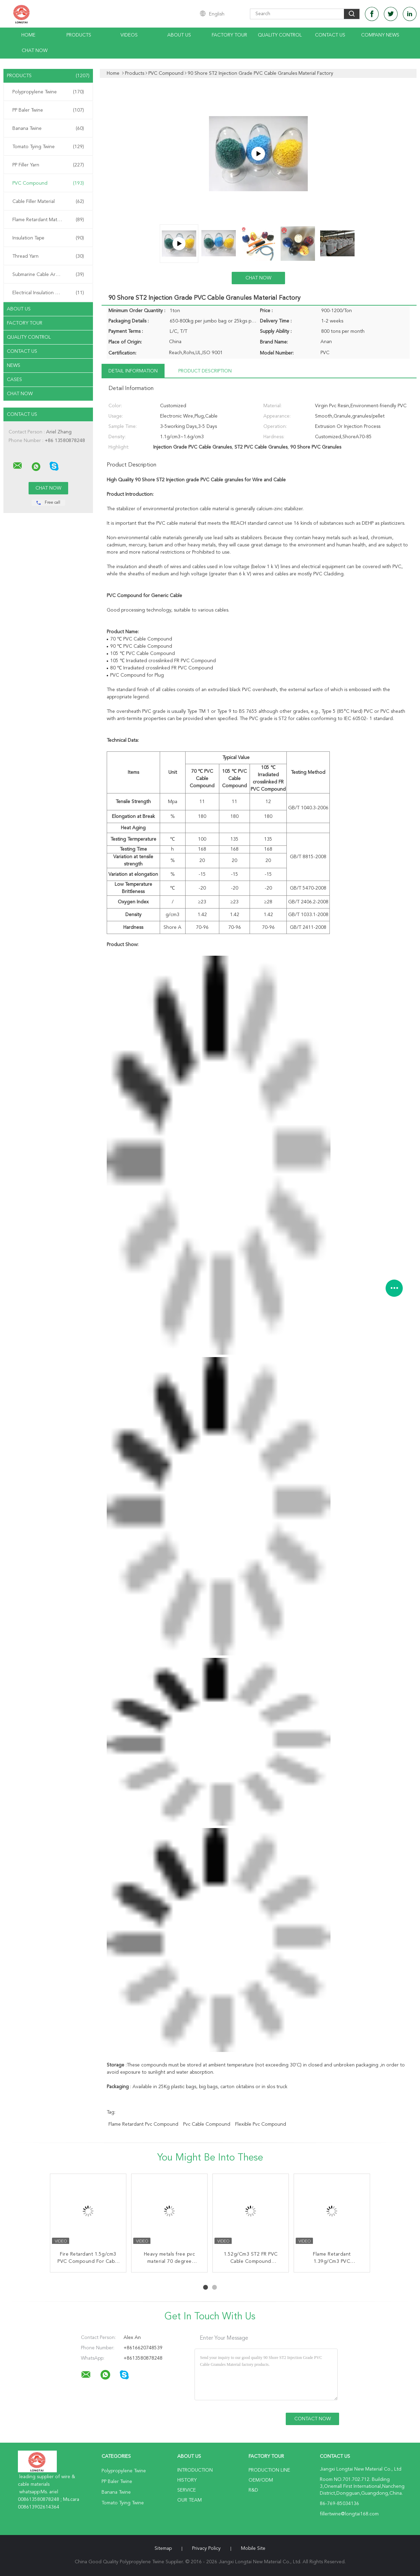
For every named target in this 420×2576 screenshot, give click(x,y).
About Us (179, 35)
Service (186, 2490)
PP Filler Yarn (48, 165)
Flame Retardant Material (48, 219)
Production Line (269, 2470)
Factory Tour (229, 35)
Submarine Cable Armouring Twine (49, 274)
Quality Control (280, 35)
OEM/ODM (261, 2480)
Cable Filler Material (48, 201)
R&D (253, 2490)
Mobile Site (253, 2548)
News (13, 365)
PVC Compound (48, 183)
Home (28, 35)
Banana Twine (48, 128)
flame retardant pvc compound (143, 2124)
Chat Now (35, 50)
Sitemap (163, 2548)
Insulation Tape (48, 238)
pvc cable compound (206, 2124)
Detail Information (133, 371)
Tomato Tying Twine (48, 146)
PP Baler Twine (48, 110)
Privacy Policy (206, 2548)
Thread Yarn (48, 256)
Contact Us (330, 35)
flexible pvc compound (260, 2124)
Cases (14, 379)
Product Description (205, 371)
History (187, 2480)
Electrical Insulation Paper (48, 292)
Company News (380, 35)
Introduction (195, 2470)
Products (78, 35)
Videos (129, 35)
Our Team (189, 2500)
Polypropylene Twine (48, 92)
